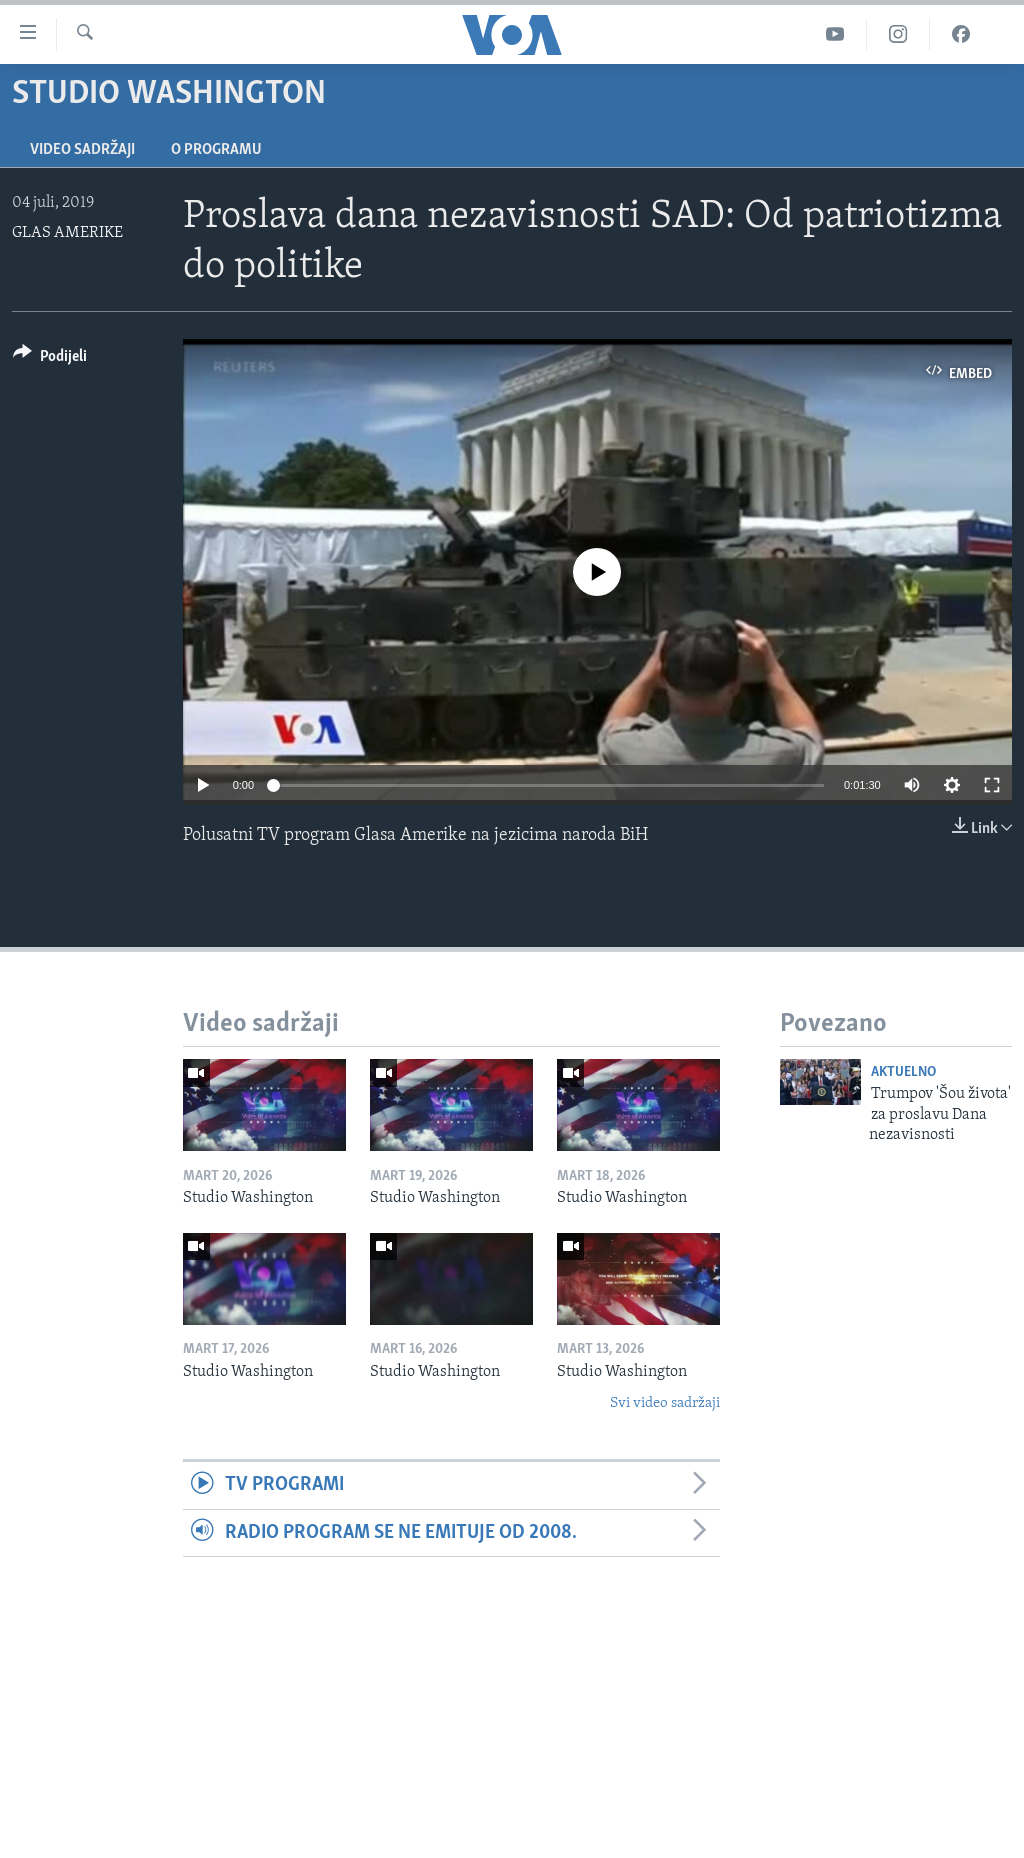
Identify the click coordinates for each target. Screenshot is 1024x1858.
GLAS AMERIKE (67, 233)
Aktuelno (903, 1072)
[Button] (50, 359)
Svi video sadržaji (665, 1403)
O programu (216, 150)
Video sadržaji (82, 150)
